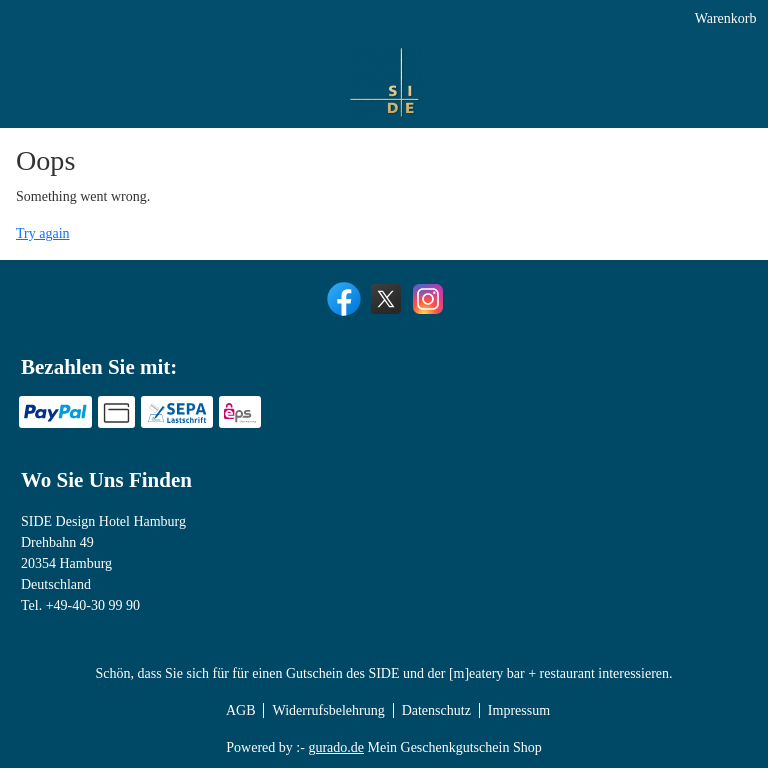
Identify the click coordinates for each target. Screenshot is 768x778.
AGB (241, 720)
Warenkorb (723, 22)
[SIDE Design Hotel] (299, 68)
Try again (43, 243)
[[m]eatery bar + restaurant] (510, 68)
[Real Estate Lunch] (680, 115)
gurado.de (336, 757)
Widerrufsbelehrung (328, 720)
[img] (45, 91)
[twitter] (384, 307)
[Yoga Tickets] (702, 68)
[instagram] (426, 307)
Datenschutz (436, 720)
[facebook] (342, 307)
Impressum (519, 720)
